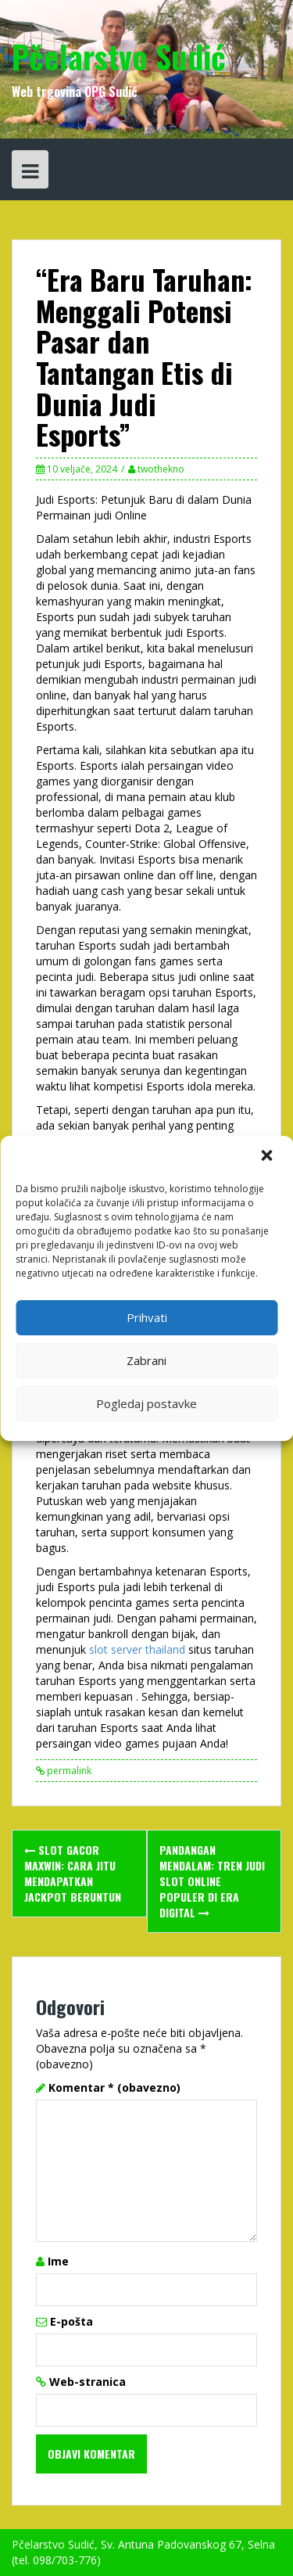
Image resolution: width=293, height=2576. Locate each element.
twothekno (161, 469)
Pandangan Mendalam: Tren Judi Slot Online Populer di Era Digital (212, 1880)
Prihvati (147, 1317)
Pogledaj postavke (146, 1403)
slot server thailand (137, 1649)
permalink (68, 1770)
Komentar (114, 2087)
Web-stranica (87, 2381)
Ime (58, 2261)
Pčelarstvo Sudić (119, 56)
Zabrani (146, 1360)
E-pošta (71, 2321)
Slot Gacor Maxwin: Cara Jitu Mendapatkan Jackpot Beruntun (72, 1873)
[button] (268, 1157)
